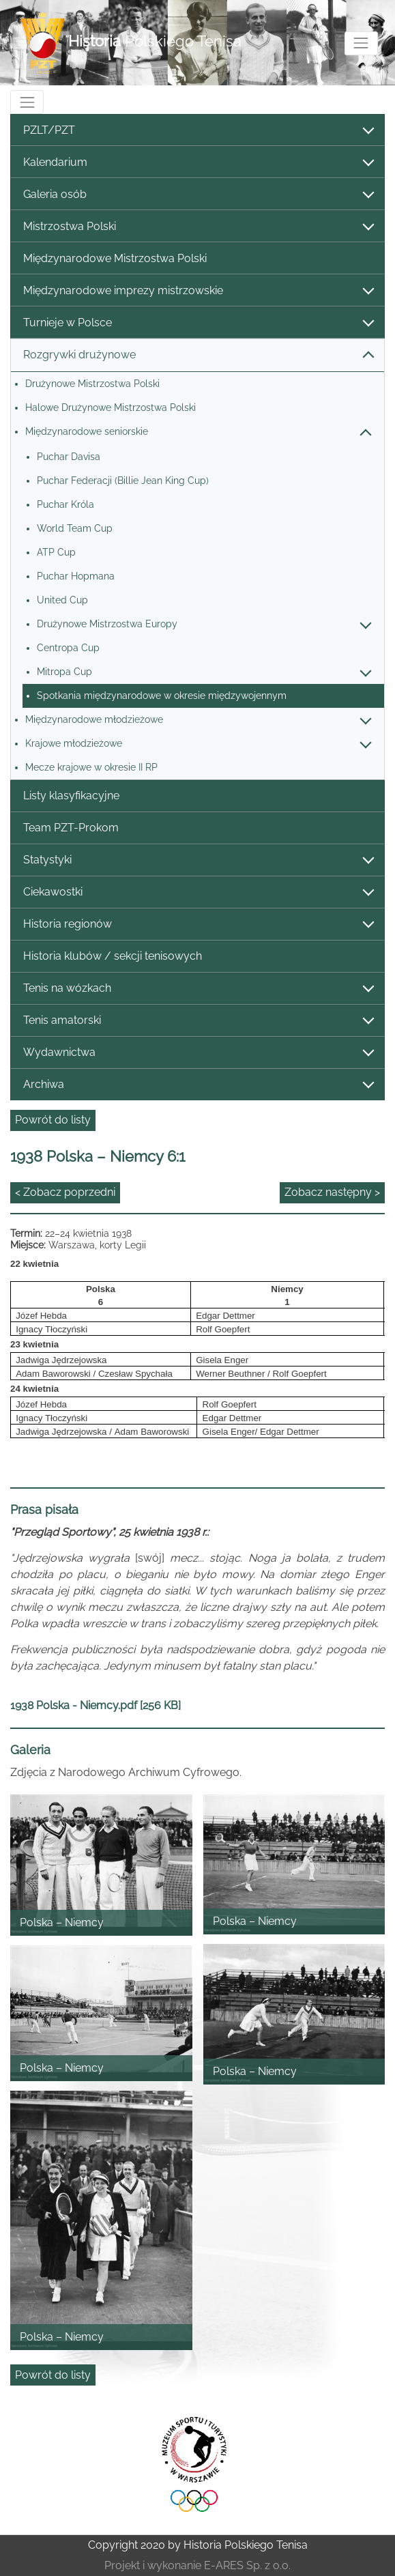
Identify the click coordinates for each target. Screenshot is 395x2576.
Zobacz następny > (332, 1192)
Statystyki (197, 860)
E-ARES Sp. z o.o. (247, 2565)
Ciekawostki (197, 892)
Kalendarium (197, 163)
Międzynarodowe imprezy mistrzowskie (197, 291)
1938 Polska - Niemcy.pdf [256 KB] (95, 1705)
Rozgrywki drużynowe (197, 355)
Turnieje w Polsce (197, 323)
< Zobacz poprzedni (65, 1192)
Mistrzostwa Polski (197, 227)
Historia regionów (197, 924)
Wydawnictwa (197, 1053)
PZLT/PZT (197, 131)
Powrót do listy (53, 1119)
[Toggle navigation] (361, 43)
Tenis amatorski (197, 1021)
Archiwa (197, 1085)
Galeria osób (197, 195)
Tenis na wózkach (197, 989)
